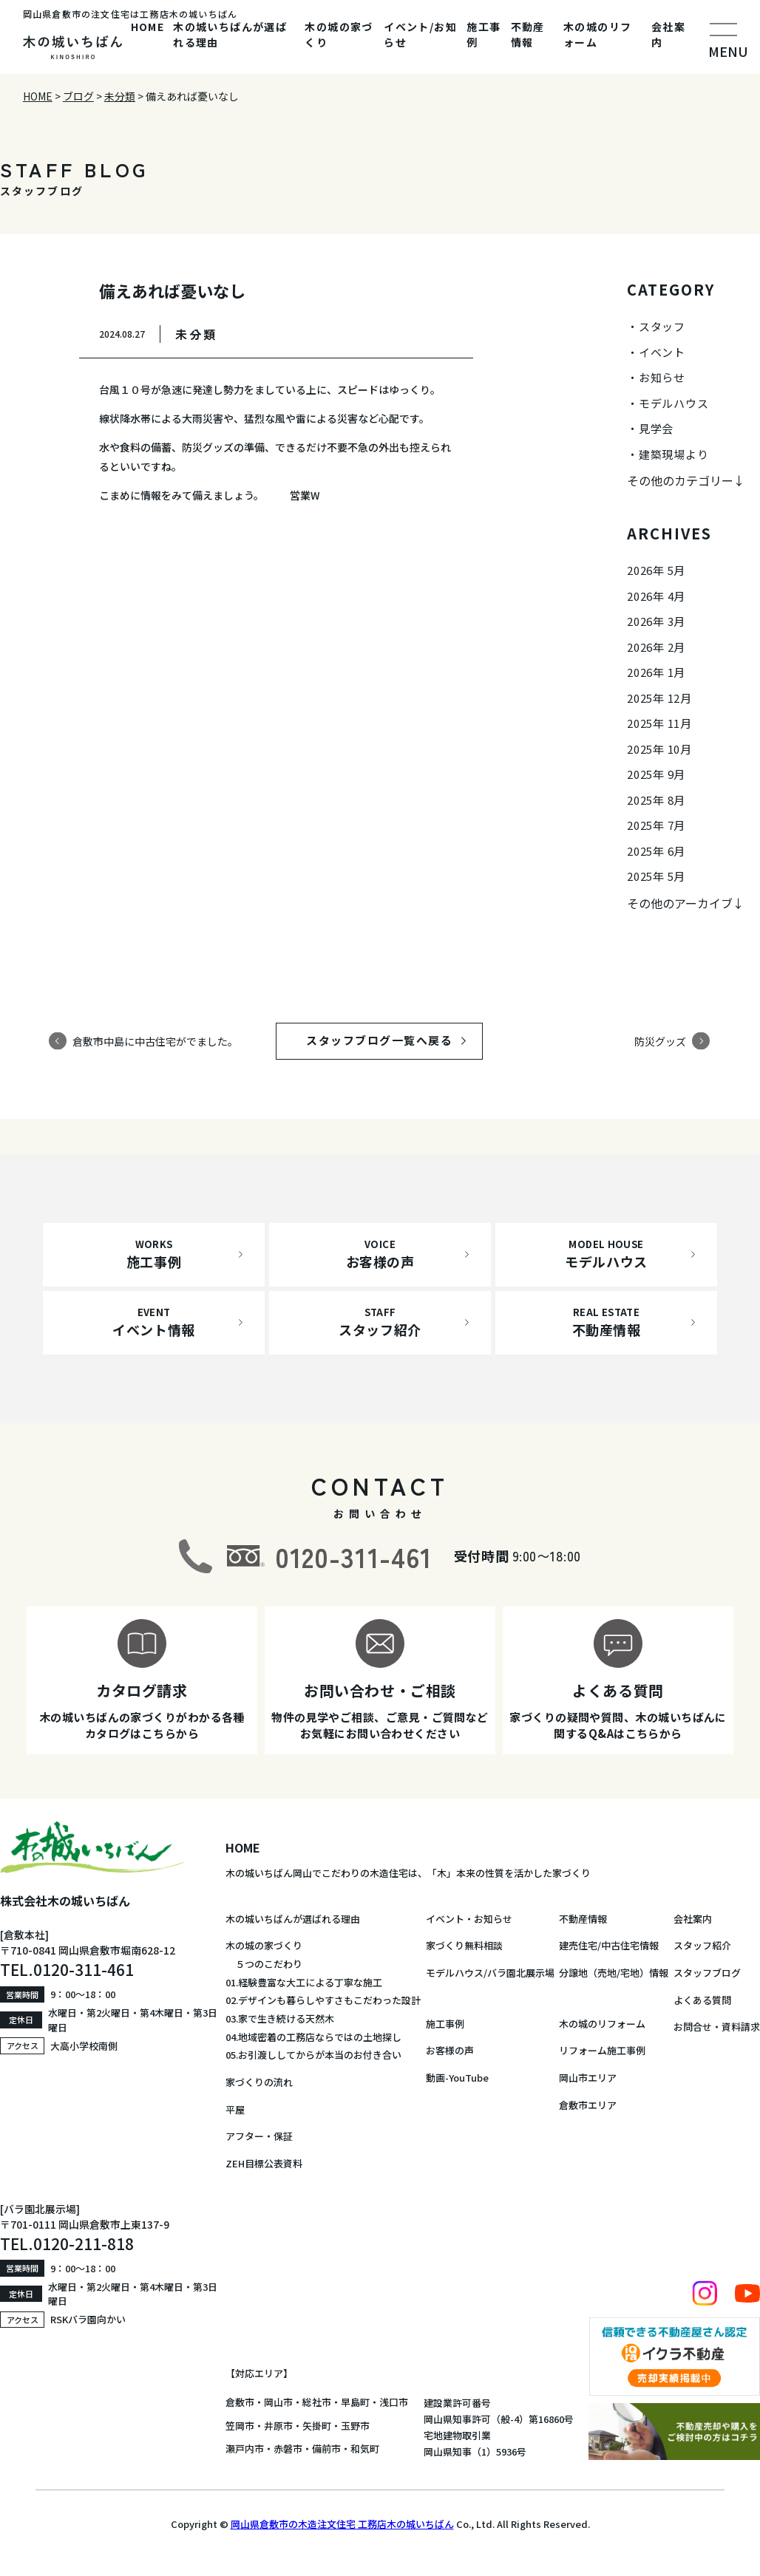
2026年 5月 (656, 570)
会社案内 (668, 34)
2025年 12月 (659, 698)
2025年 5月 (656, 876)
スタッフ (662, 326)
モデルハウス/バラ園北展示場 (490, 1973)
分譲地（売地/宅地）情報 (613, 1973)
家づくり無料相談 (464, 1945)
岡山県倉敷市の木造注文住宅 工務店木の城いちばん (342, 2524)
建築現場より (674, 454)
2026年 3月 (656, 621)
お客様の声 (450, 2050)
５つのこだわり (263, 1964)
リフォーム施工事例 (602, 2050)
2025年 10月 (659, 749)
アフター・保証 (259, 2136)
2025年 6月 (656, 851)
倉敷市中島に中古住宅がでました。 (155, 1040)
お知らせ (662, 377)
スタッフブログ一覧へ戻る (393, 1040)
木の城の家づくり (339, 34)
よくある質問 (702, 2000)
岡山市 (278, 2402)
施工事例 (483, 34)
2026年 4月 (656, 596)
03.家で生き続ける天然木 (279, 2018)
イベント (662, 352)
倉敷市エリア (588, 2105)
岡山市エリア (588, 2078)
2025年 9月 (656, 774)
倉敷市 (239, 2402)
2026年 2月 (656, 647)
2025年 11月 (659, 723)
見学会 (656, 428)
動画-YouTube (457, 2078)
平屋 (235, 2109)
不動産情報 (528, 34)
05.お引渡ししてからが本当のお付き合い (313, 2055)
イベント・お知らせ (469, 1919)
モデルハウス (674, 403)
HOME (148, 26)
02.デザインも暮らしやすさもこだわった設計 (323, 2000)
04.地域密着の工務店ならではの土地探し (313, 2037)
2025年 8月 (656, 800)
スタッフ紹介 (702, 1945)
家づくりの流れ (259, 2082)
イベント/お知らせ (420, 34)
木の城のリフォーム (597, 34)
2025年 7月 (656, 825)
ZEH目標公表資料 (263, 2163)
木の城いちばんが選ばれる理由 (230, 34)
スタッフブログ (707, 1973)
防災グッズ (660, 1040)
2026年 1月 (656, 672)
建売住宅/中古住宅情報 (609, 1945)
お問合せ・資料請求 (717, 2027)
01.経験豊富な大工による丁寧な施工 (303, 1982)
